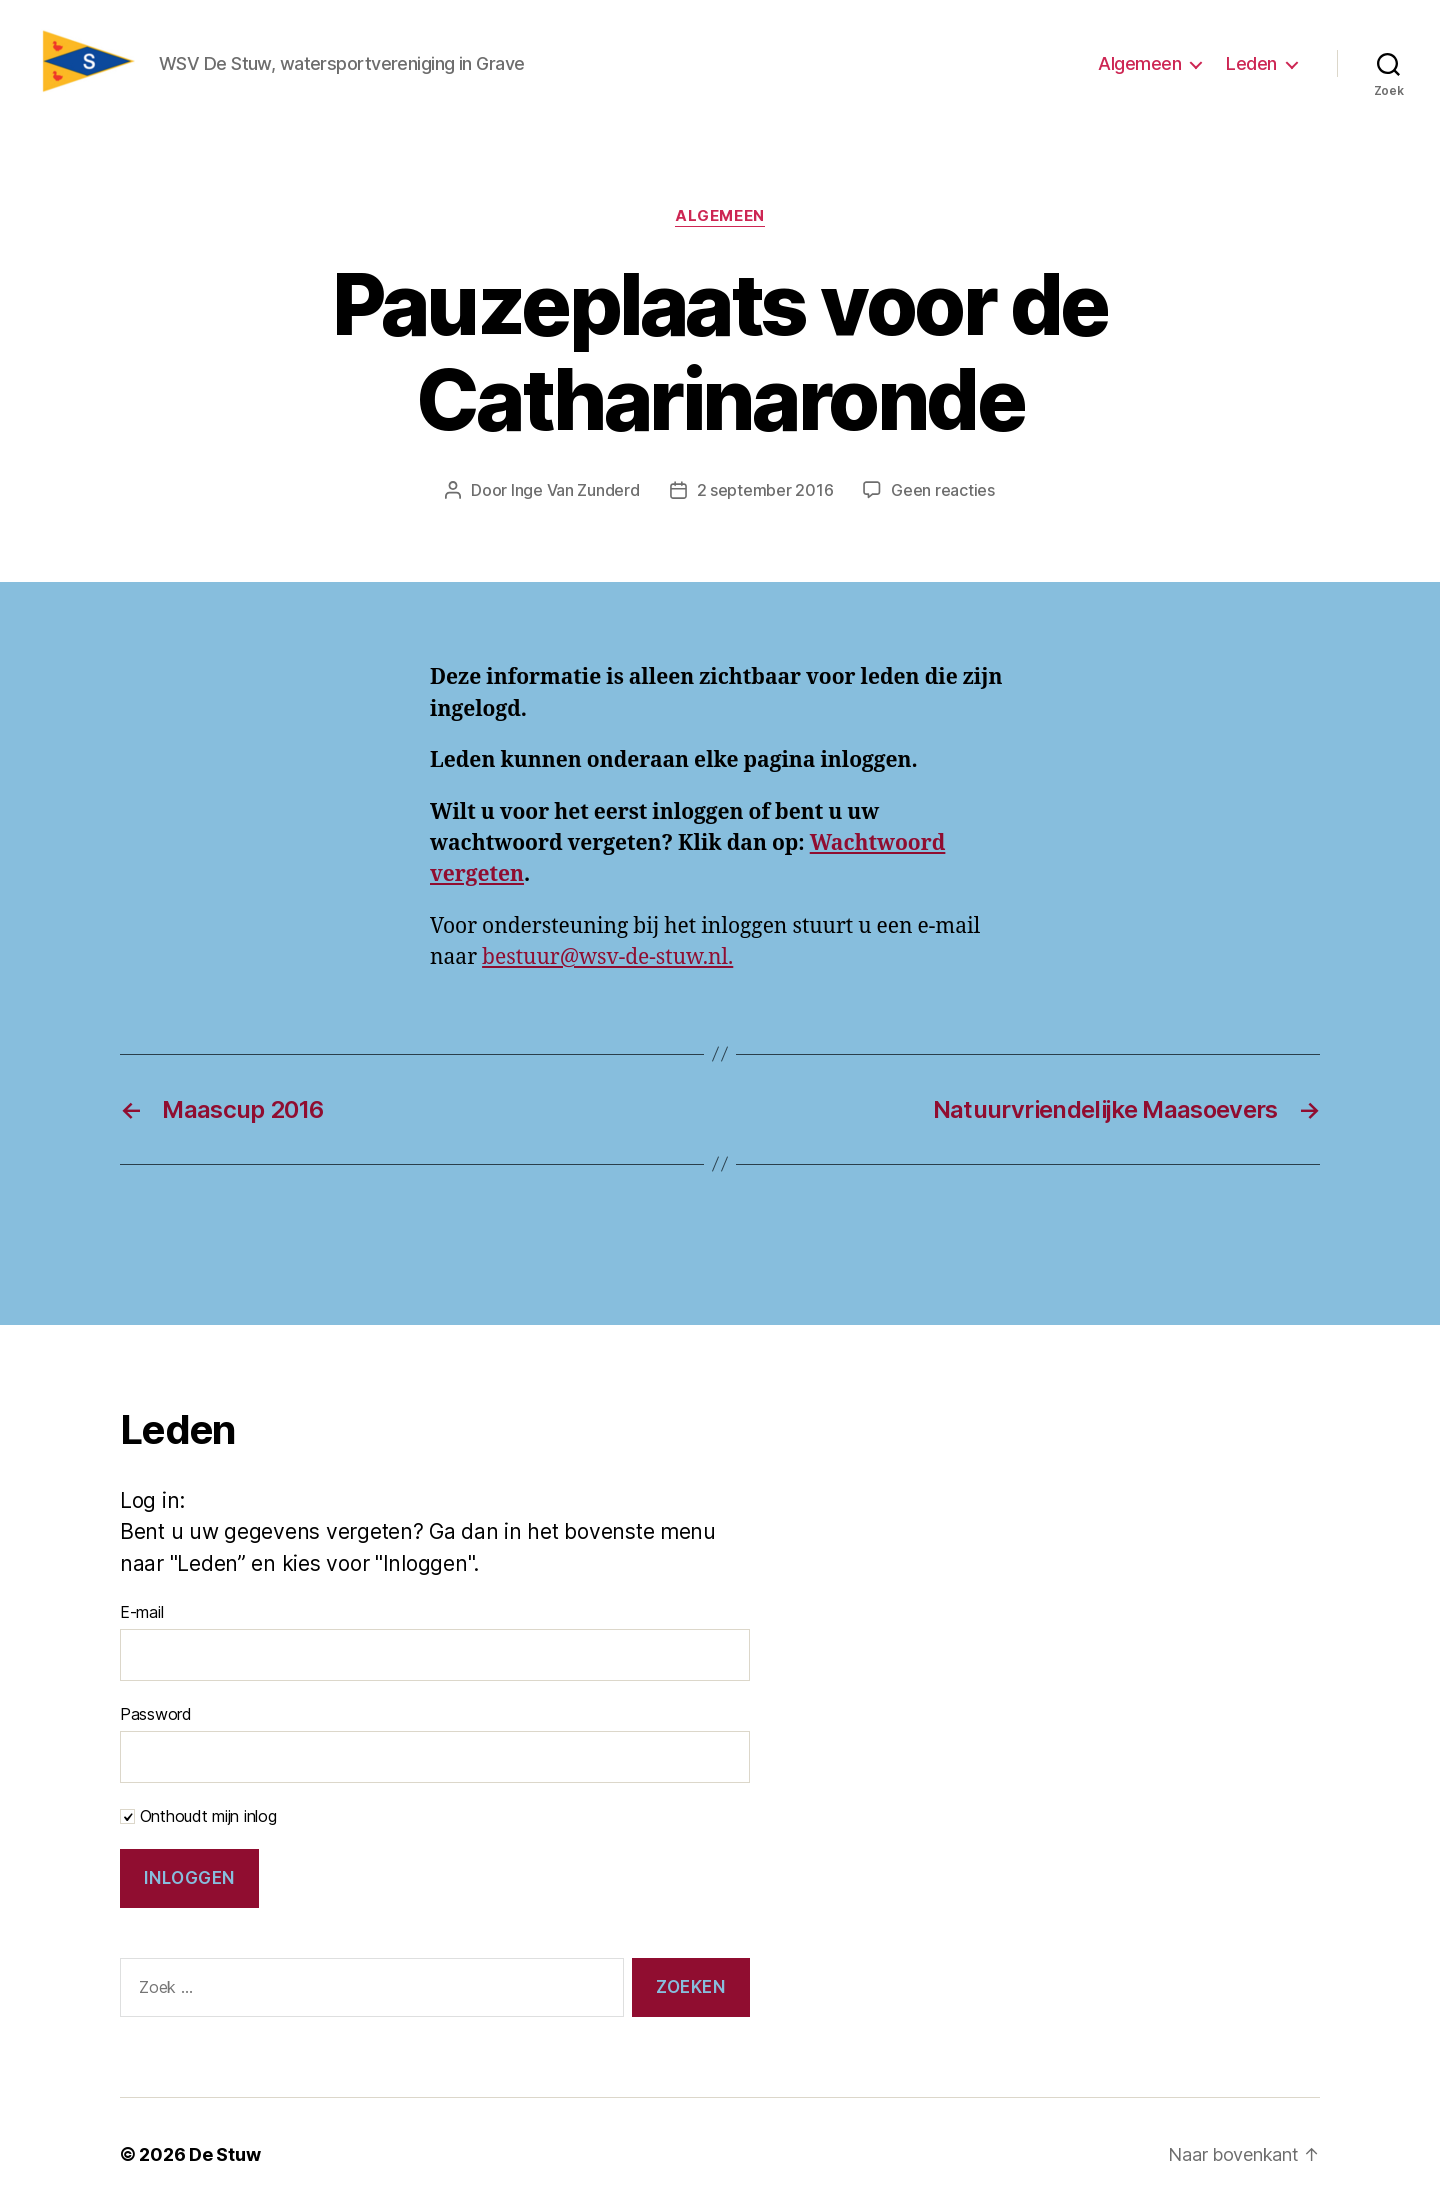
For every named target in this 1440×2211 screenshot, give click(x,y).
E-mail (141, 1612)
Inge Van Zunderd (575, 490)
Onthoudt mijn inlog (198, 1816)
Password (156, 1714)
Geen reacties (943, 490)
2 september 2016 (765, 490)
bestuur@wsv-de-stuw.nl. (607, 957)
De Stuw (224, 2154)
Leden (1251, 63)
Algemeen (1139, 63)
